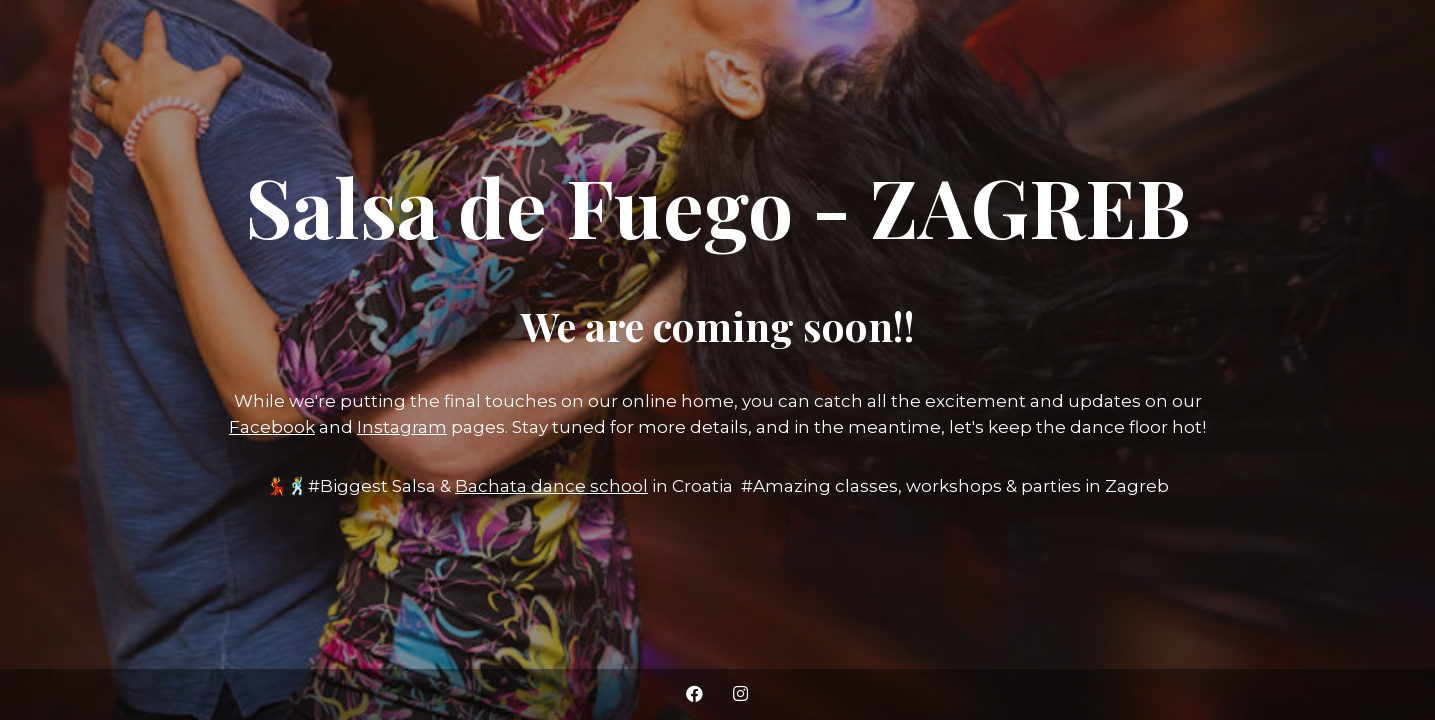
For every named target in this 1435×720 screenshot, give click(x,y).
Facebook (272, 427)
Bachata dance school (551, 486)
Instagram (402, 427)
